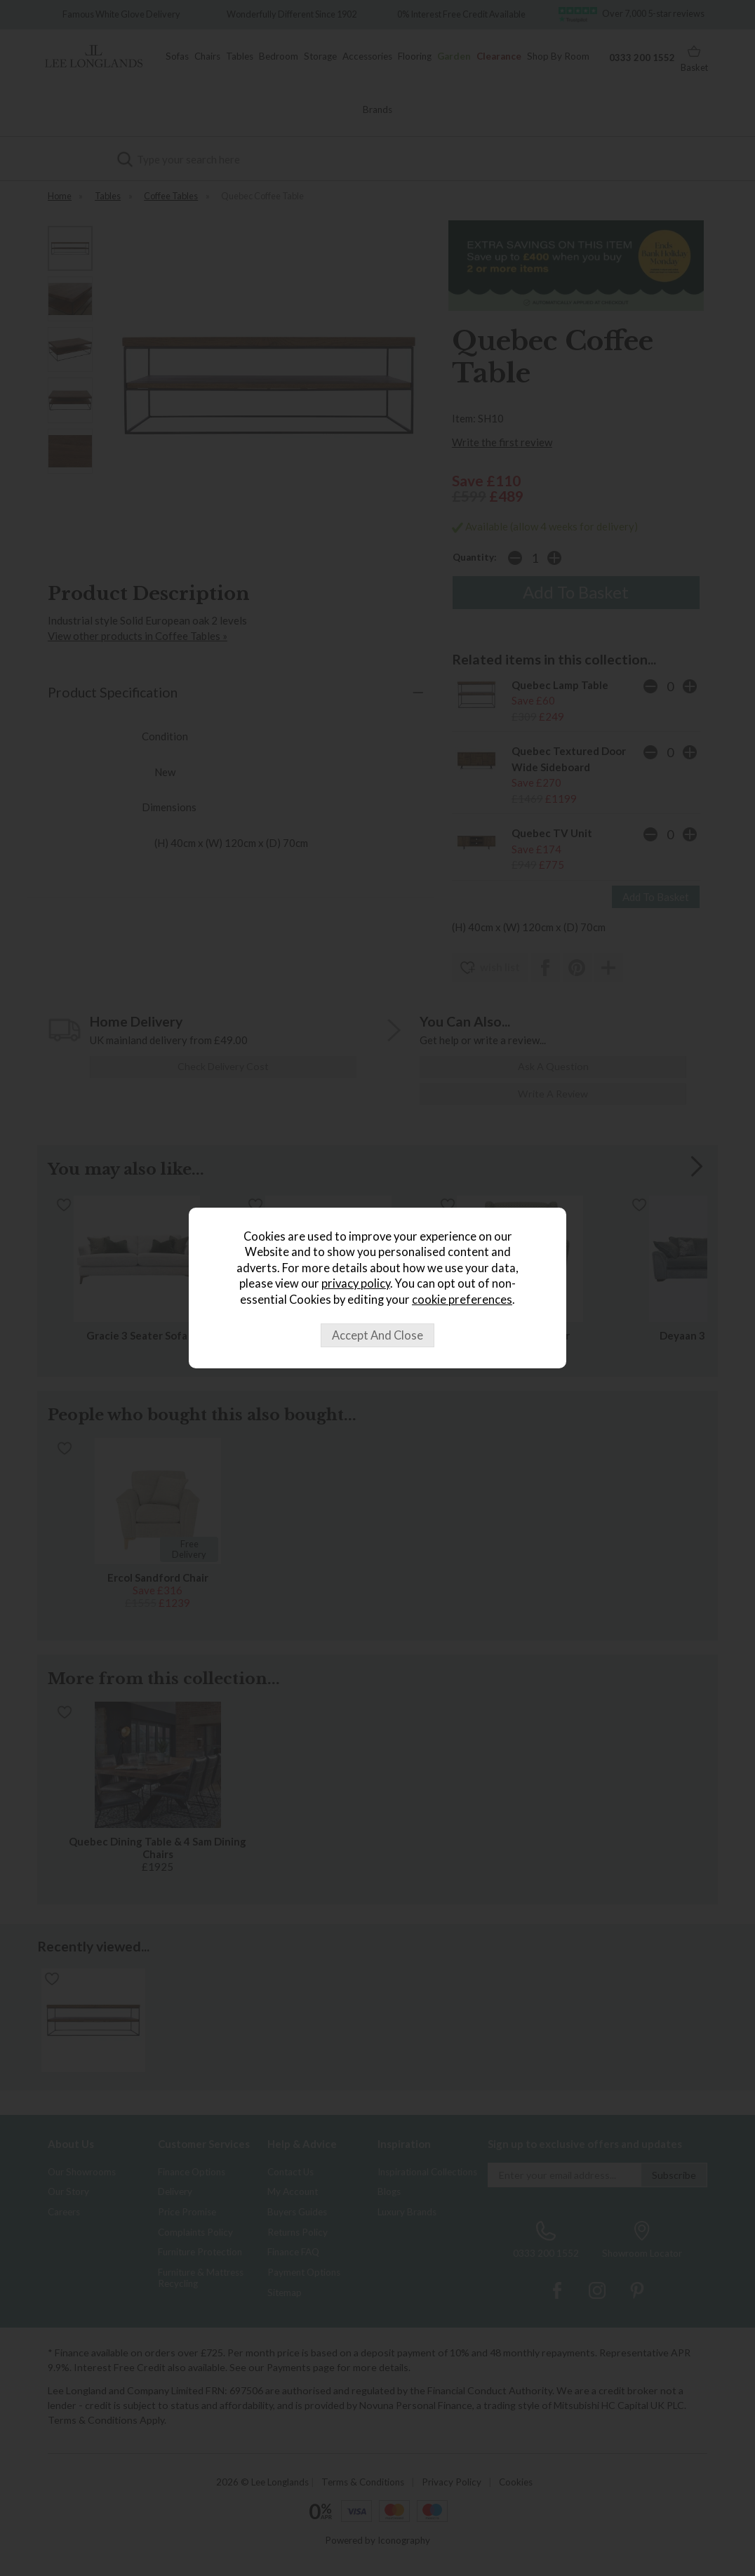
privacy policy (355, 1283)
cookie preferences (462, 1300)
